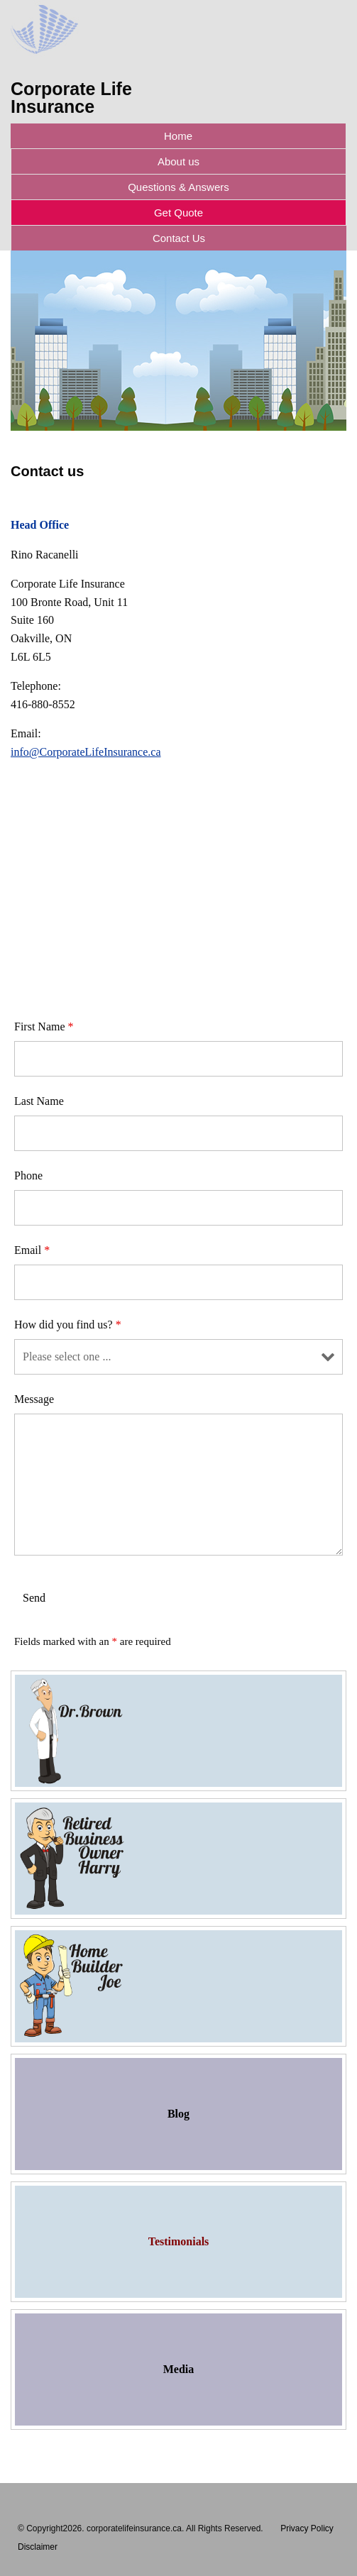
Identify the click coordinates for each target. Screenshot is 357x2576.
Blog (178, 2114)
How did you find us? (67, 1325)
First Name (44, 1026)
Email (32, 1250)
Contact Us (179, 238)
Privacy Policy (307, 2528)
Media (178, 2369)
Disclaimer (37, 2547)
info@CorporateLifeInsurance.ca (86, 752)
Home (178, 136)
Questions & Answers (178, 187)
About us (178, 161)
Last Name (39, 1101)
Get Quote (178, 213)
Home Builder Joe (178, 1986)
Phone (28, 1175)
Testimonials (178, 2241)
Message (34, 1399)
